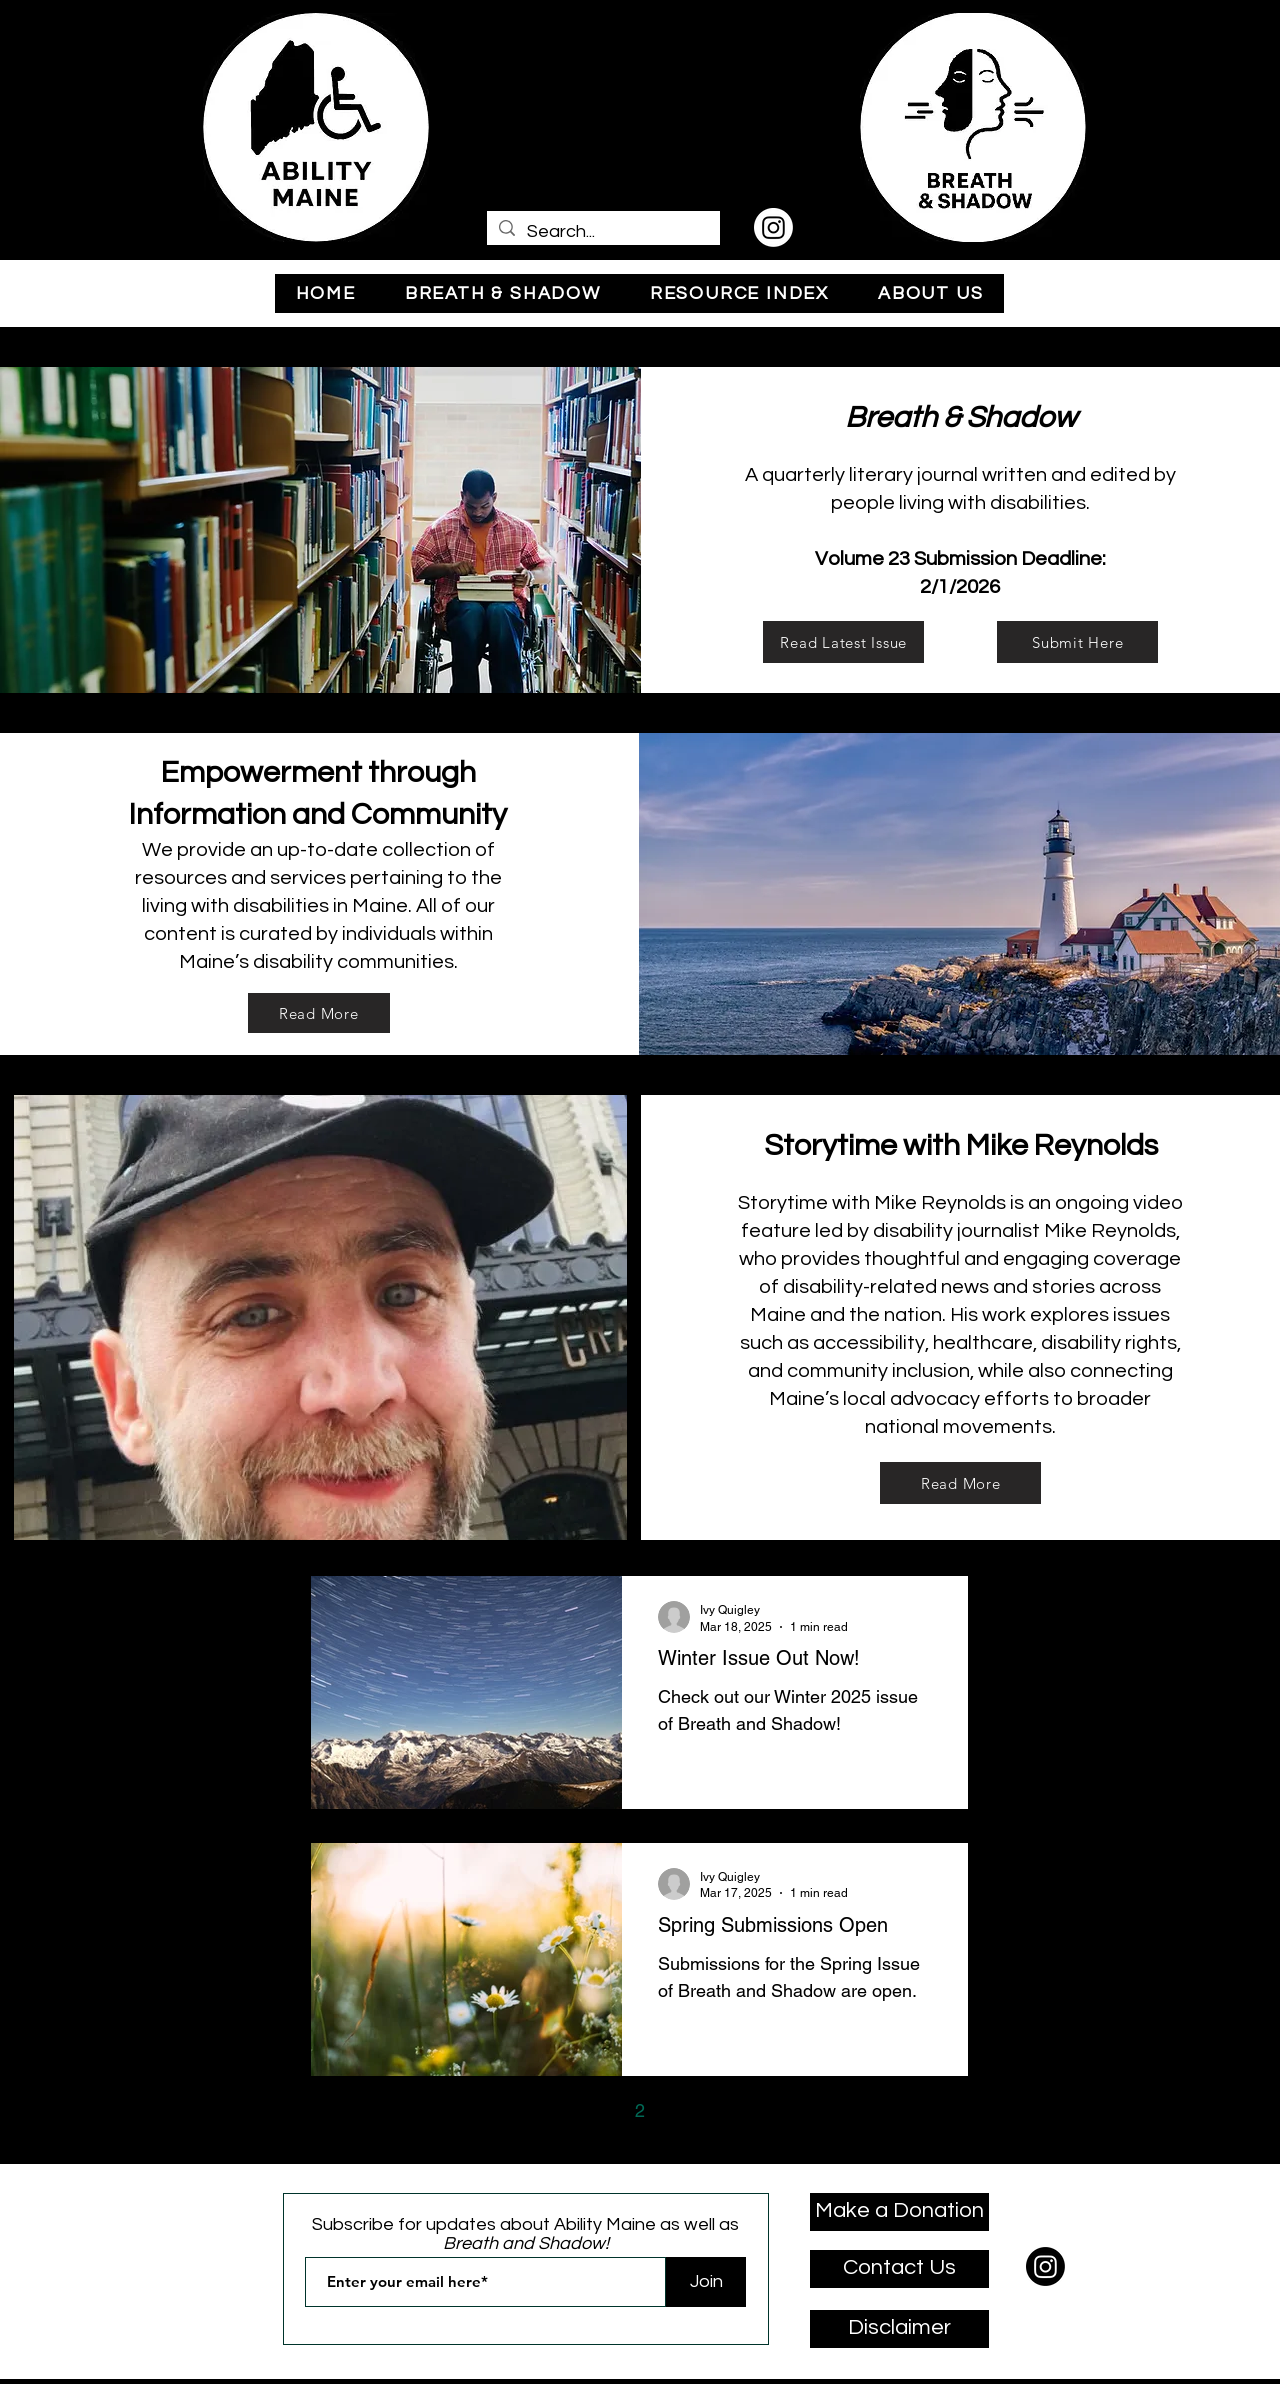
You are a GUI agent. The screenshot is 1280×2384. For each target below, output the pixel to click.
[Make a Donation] (899, 2212)
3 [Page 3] (682, 2110)
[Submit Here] (1077, 642)
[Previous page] (556, 2111)
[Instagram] (773, 227)
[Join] (706, 2282)
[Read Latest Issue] (843, 642)
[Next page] (724, 2111)
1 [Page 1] (598, 2110)
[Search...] (602, 231)
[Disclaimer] (899, 2329)
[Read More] (319, 1013)
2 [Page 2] (640, 2110)
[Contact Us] (899, 2269)
